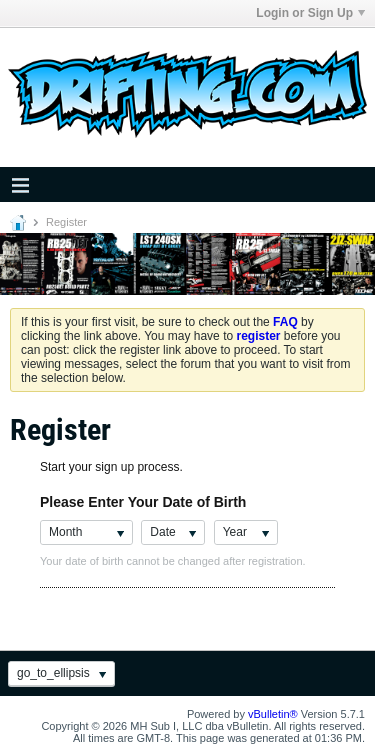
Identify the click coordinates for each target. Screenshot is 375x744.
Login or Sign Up (310, 13)
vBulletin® (273, 714)
